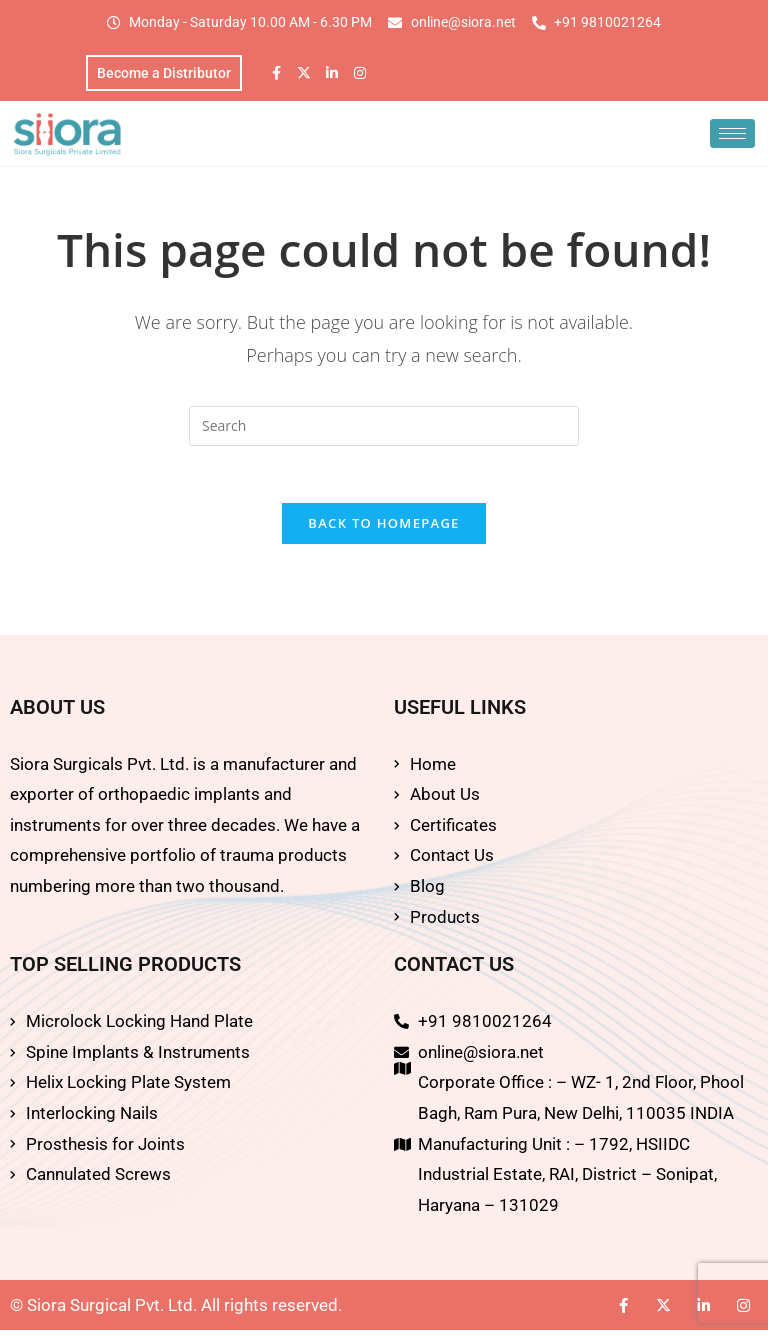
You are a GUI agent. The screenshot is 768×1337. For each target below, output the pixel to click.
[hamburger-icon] (732, 135)
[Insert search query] (384, 428)
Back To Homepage (383, 529)
